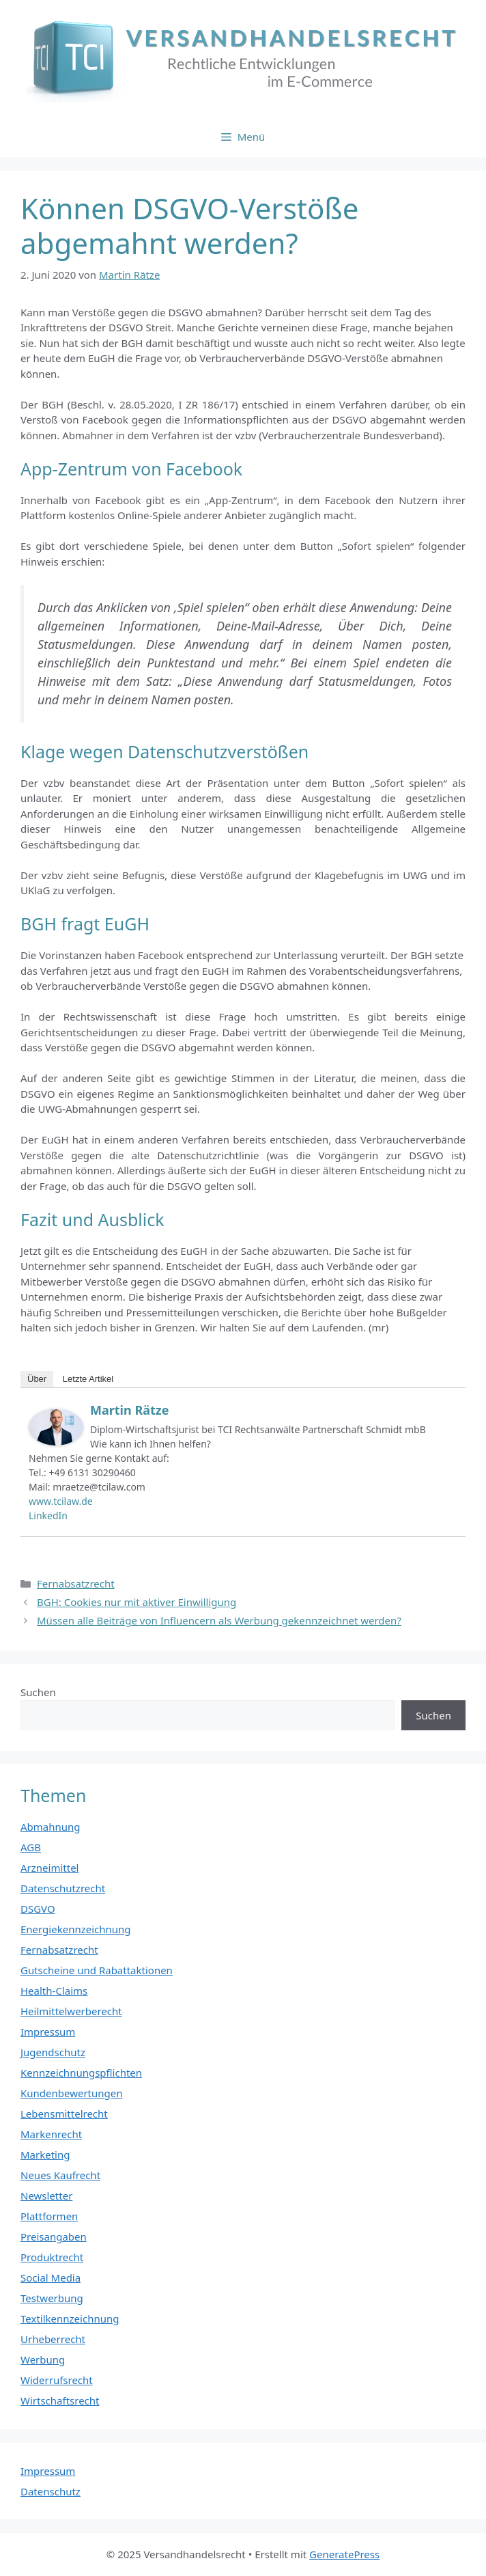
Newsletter (46, 2195)
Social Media (50, 2277)
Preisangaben (53, 2236)
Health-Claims (53, 1990)
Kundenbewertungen (71, 2093)
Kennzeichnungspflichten (81, 2072)
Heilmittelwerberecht (71, 2011)
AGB (30, 1847)
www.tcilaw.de (61, 1501)
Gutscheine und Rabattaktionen (96, 1970)
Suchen (38, 1692)
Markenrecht (51, 2134)
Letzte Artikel (88, 1379)
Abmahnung (50, 1826)
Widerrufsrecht (56, 2380)
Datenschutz (50, 2491)
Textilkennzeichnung (69, 2318)
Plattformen (49, 2216)
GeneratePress (344, 2554)
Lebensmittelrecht (64, 2113)
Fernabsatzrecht (76, 1583)
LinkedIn (48, 1515)
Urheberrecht (52, 2339)
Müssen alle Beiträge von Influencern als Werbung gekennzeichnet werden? (219, 1620)
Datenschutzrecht (62, 1888)
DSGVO (37, 1908)
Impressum (47, 2031)
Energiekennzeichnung (75, 1929)
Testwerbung (51, 2298)
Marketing (45, 2154)
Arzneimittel (49, 1867)
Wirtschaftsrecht (60, 2400)
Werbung (42, 2359)
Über (36, 1379)
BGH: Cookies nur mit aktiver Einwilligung (136, 1602)
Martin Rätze (129, 1410)
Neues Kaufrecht (60, 2175)
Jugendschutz (52, 2052)
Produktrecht (51, 2257)
